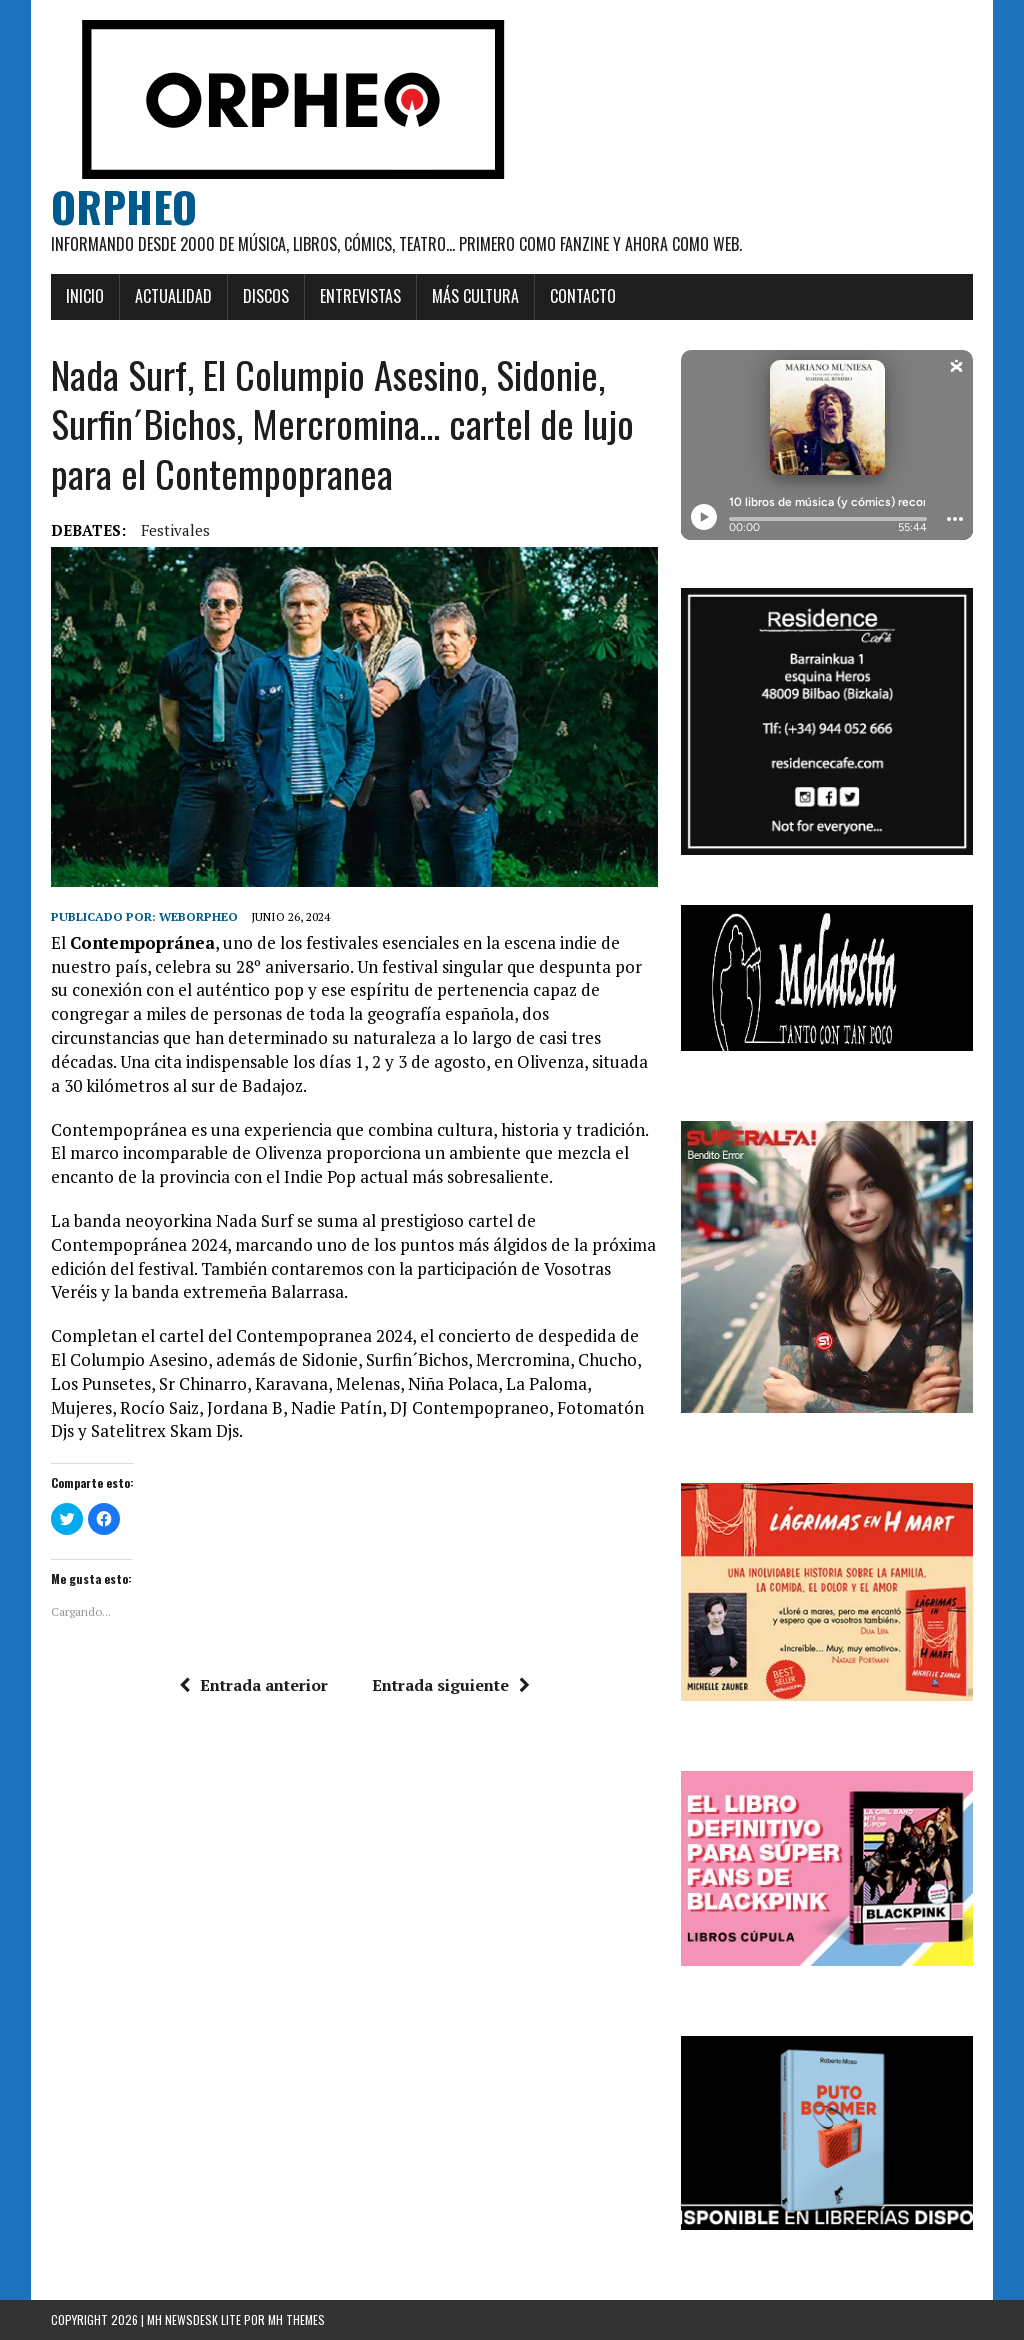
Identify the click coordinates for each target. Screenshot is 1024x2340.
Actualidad (173, 296)
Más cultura (475, 296)
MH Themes (296, 2319)
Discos (266, 296)
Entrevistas (360, 296)
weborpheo (198, 916)
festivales (175, 530)
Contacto (583, 296)
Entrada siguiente (451, 1685)
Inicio (85, 296)
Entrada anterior (253, 1685)
